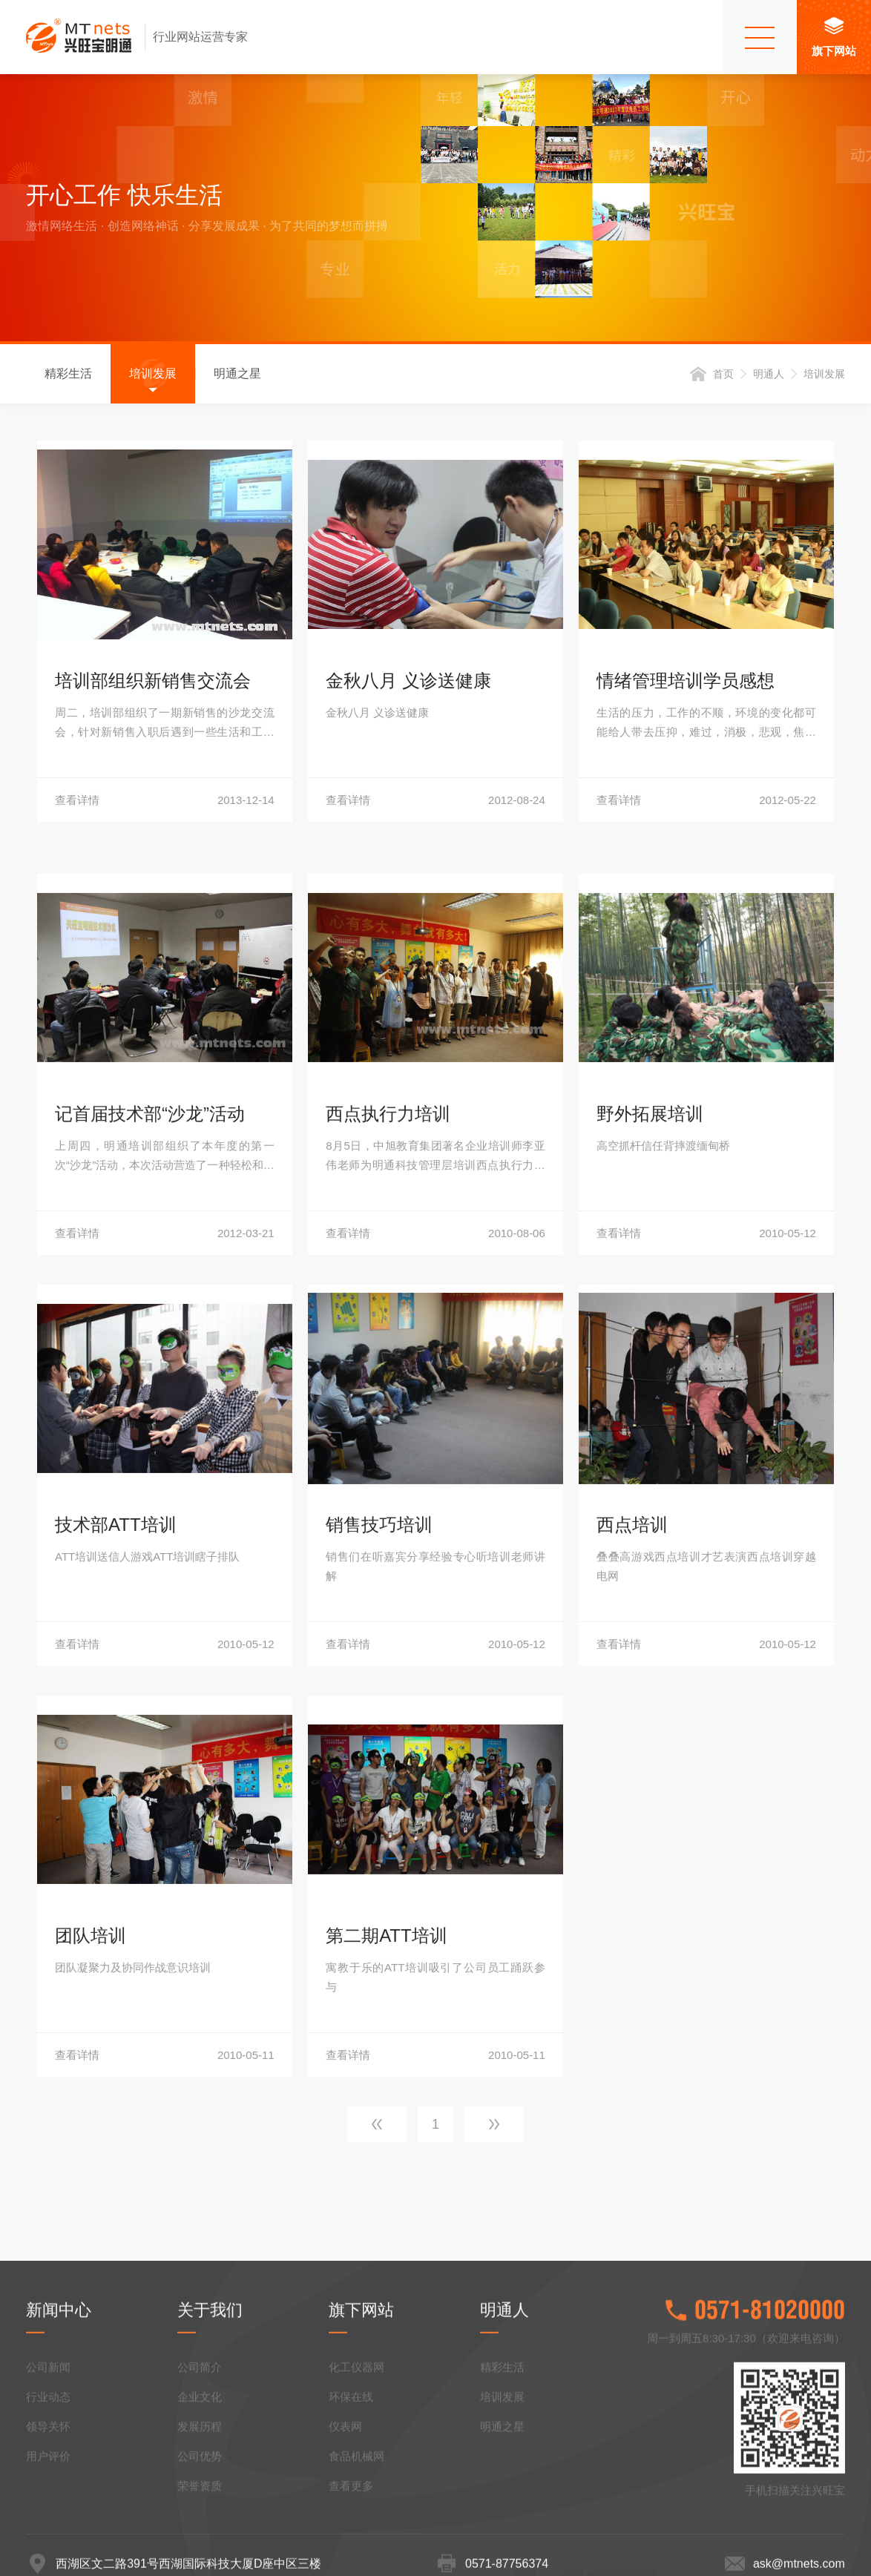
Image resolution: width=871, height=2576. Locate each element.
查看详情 (165, 804)
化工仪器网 (356, 2494)
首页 (723, 377)
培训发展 (153, 377)
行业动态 (48, 2523)
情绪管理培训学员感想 (685, 684)
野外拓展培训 (649, 1585)
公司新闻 (48, 2494)
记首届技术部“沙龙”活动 (150, 1585)
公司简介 (199, 2494)
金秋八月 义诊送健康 (408, 684)
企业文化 (199, 2523)
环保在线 (351, 2523)
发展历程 (199, 2553)
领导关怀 (48, 2553)
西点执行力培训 (388, 1585)
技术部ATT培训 (116, 1996)
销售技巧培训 (379, 1996)
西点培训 (632, 1996)
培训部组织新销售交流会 (153, 684)
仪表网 (345, 2553)
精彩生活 (68, 377)
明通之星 (237, 377)
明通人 (768, 377)
